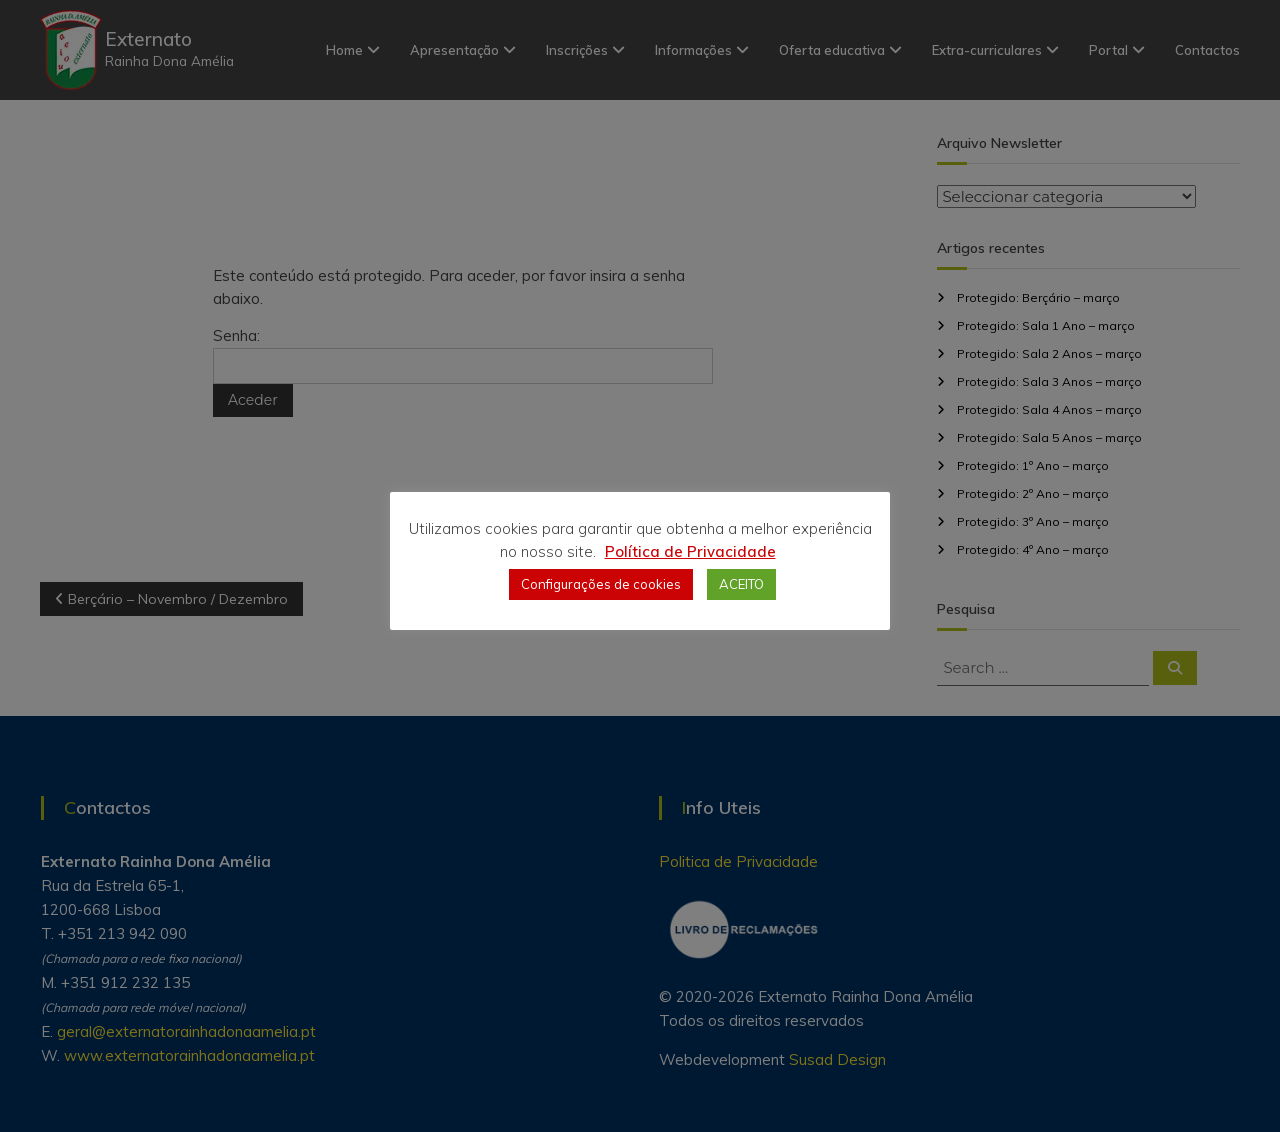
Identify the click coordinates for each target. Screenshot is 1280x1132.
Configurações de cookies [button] (601, 584)
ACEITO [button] (741, 584)
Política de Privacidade (690, 551)
